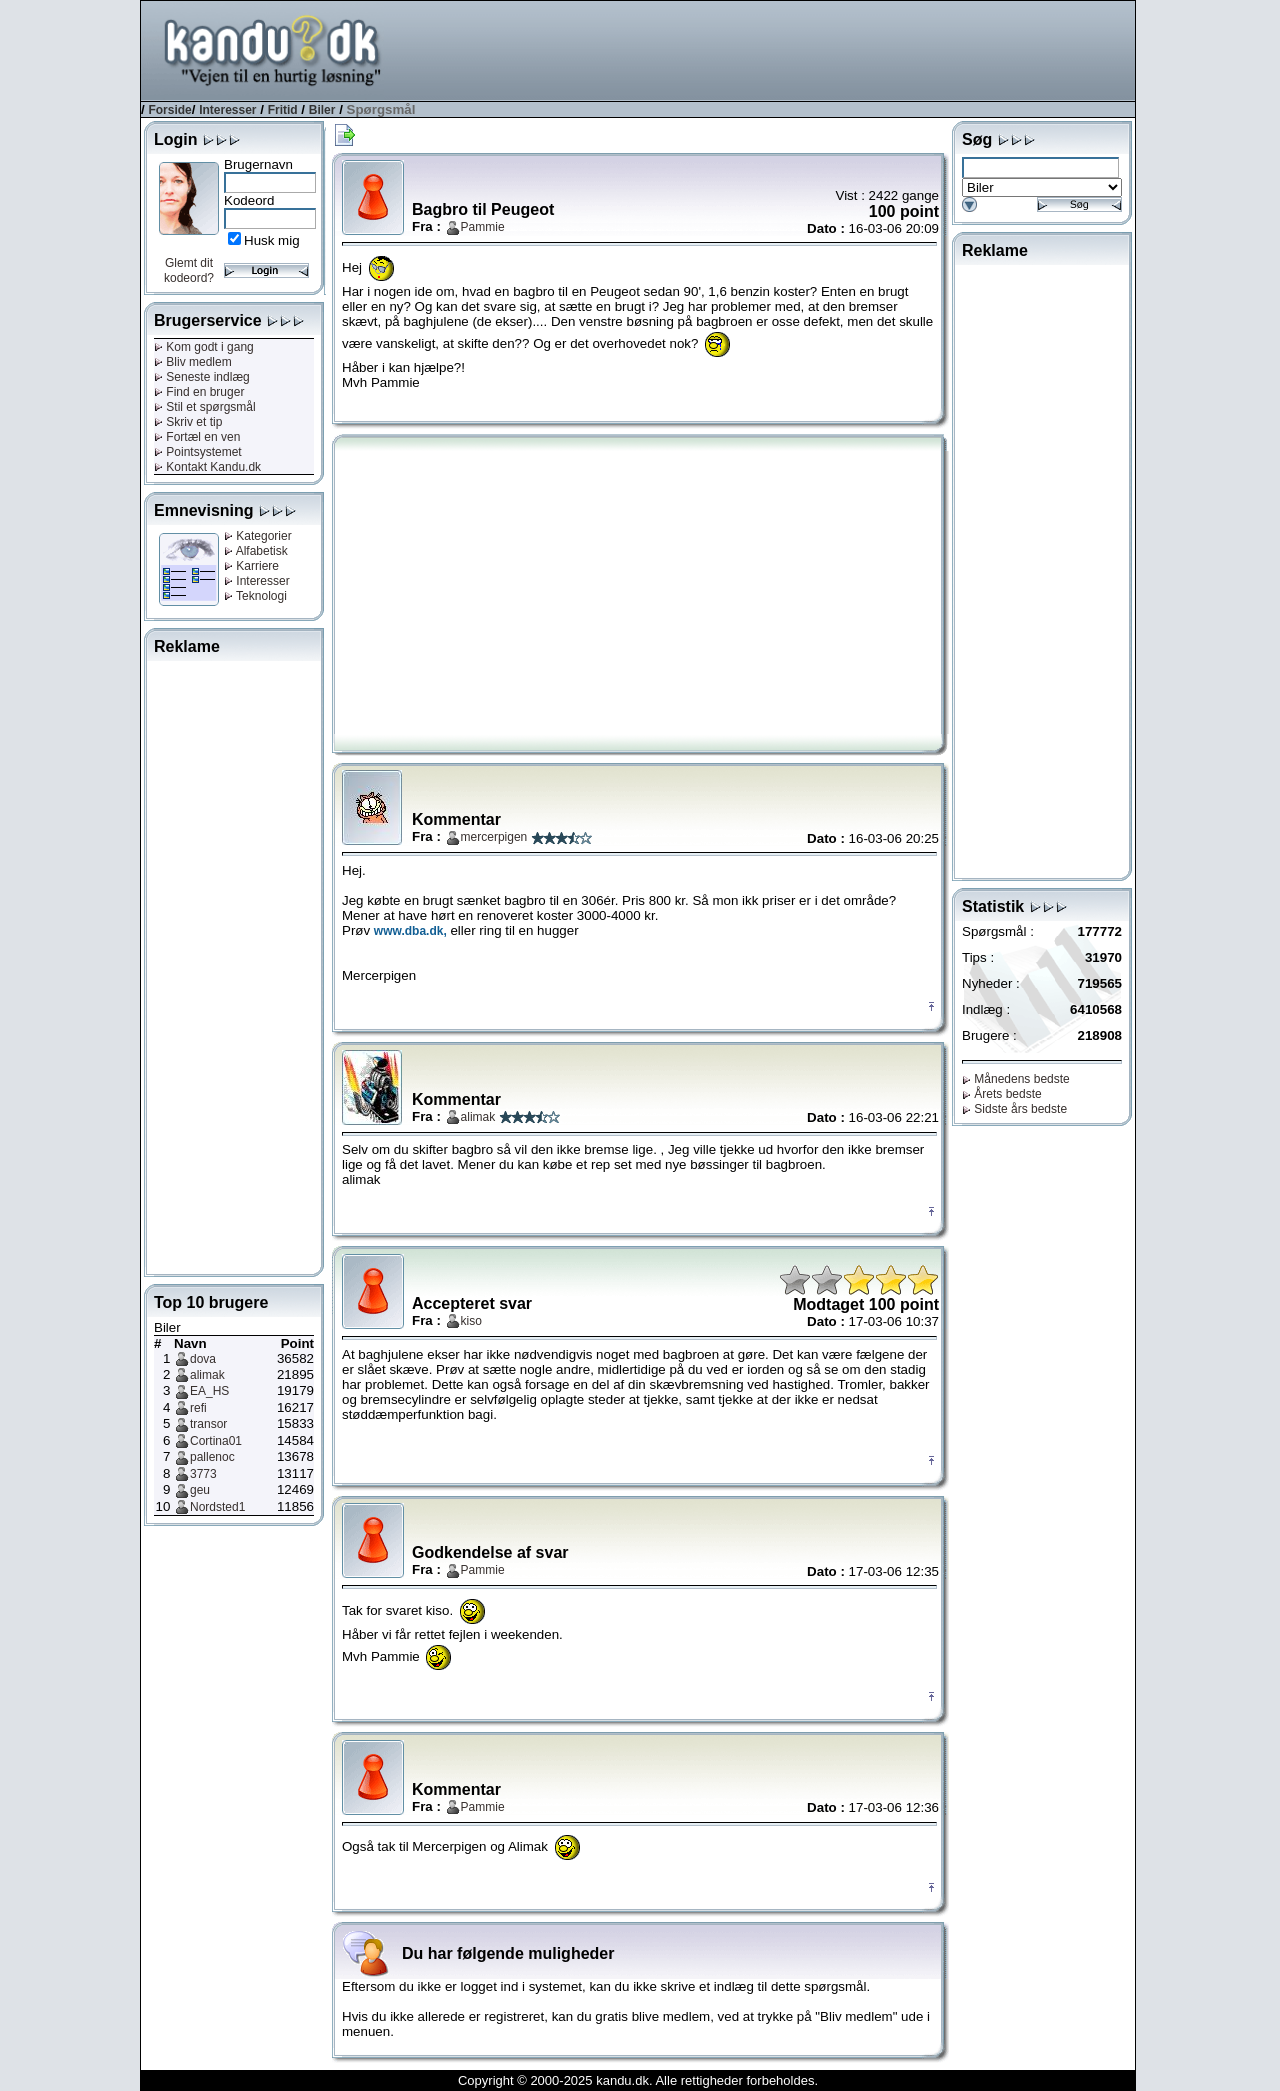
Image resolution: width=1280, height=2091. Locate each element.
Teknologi (255, 596)
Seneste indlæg (202, 377)
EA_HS (209, 1391)
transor (208, 1424)
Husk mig (272, 240)
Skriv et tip (188, 422)
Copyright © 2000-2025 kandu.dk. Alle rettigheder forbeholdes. (638, 2080)
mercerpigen (494, 837)
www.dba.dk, (410, 931)
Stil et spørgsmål (205, 407)
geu (200, 1490)
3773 (203, 1474)
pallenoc (212, 1457)
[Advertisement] (771, 49)
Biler (322, 110)
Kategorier (258, 536)
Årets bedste (1002, 1094)
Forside (169, 110)
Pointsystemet (198, 452)
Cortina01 (216, 1441)
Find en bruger (199, 392)
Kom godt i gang (204, 347)
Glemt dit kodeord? (189, 270)
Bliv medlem (193, 362)
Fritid (283, 110)
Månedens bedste (1016, 1079)
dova (203, 1359)
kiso (471, 1321)
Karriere (251, 566)
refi (198, 1408)
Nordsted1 (217, 1507)
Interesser (227, 110)
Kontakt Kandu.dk (207, 467)
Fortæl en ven (197, 437)
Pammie (483, 227)
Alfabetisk (256, 551)
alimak (207, 1375)
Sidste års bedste (1014, 1109)
